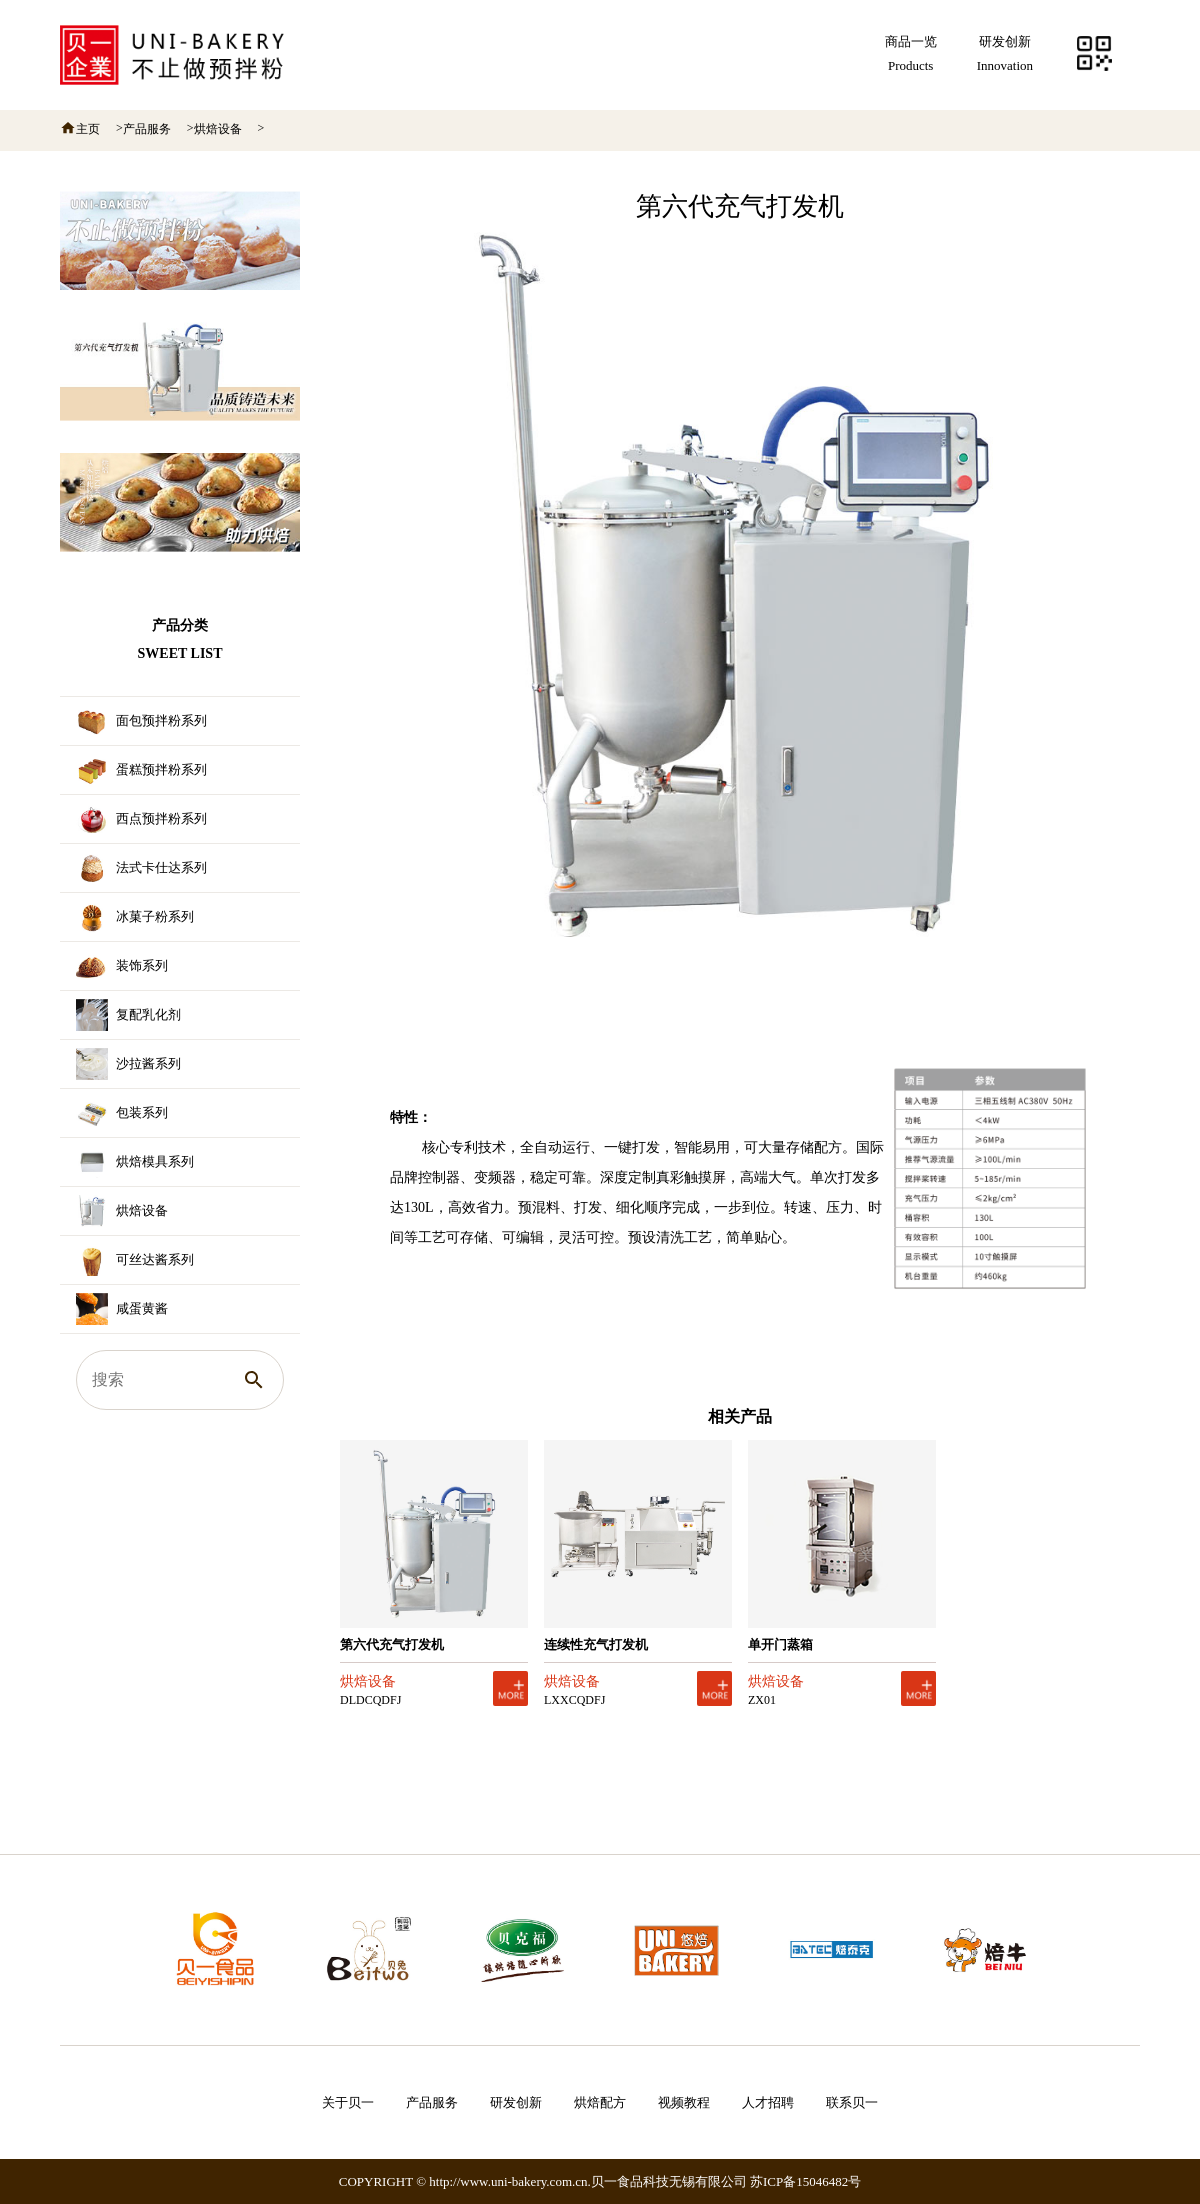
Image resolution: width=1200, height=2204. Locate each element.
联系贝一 (852, 2102)
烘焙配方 (600, 2102)
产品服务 (147, 129)
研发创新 (516, 2102)
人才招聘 (768, 2102)
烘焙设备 (218, 129)
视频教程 (684, 2102)
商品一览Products (911, 53)
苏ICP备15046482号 (805, 2181)
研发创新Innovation (1005, 53)
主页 (88, 129)
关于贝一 (348, 2102)
